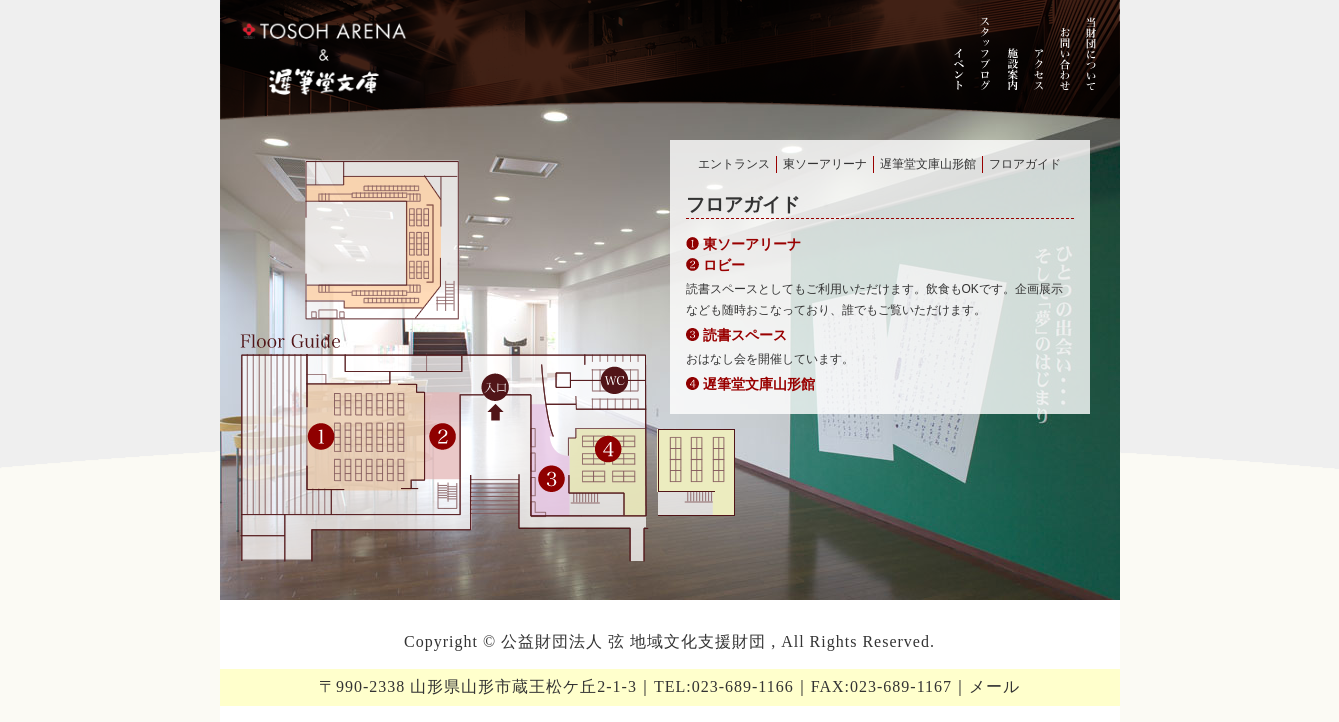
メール (994, 686)
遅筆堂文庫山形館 (928, 164)
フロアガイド (1025, 164)
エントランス (734, 164)
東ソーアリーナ (825, 164)
